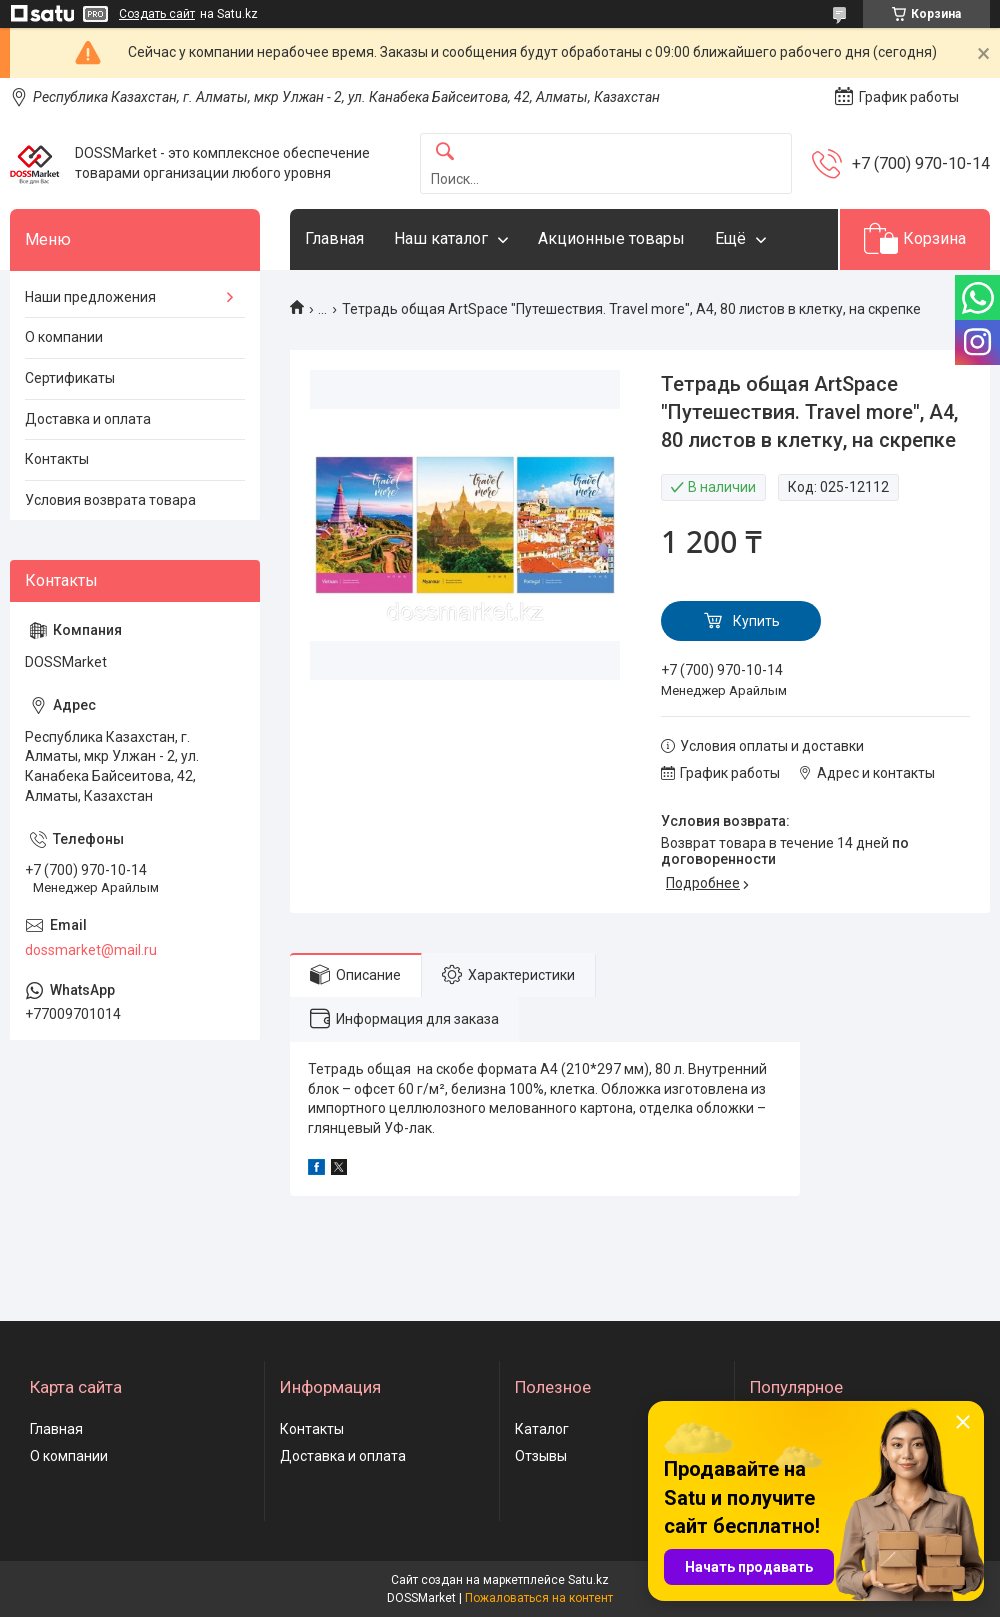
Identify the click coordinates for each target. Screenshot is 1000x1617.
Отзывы (541, 1456)
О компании (64, 337)
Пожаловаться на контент (539, 1598)
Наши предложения (90, 297)
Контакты (57, 459)
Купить (756, 621)
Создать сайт (157, 14)
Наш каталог (441, 238)
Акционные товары (611, 238)
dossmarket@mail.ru (91, 950)
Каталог (542, 1429)
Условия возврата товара (110, 500)
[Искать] (445, 152)
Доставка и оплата (88, 419)
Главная (334, 238)
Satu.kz (588, 1580)
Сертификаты (70, 378)
